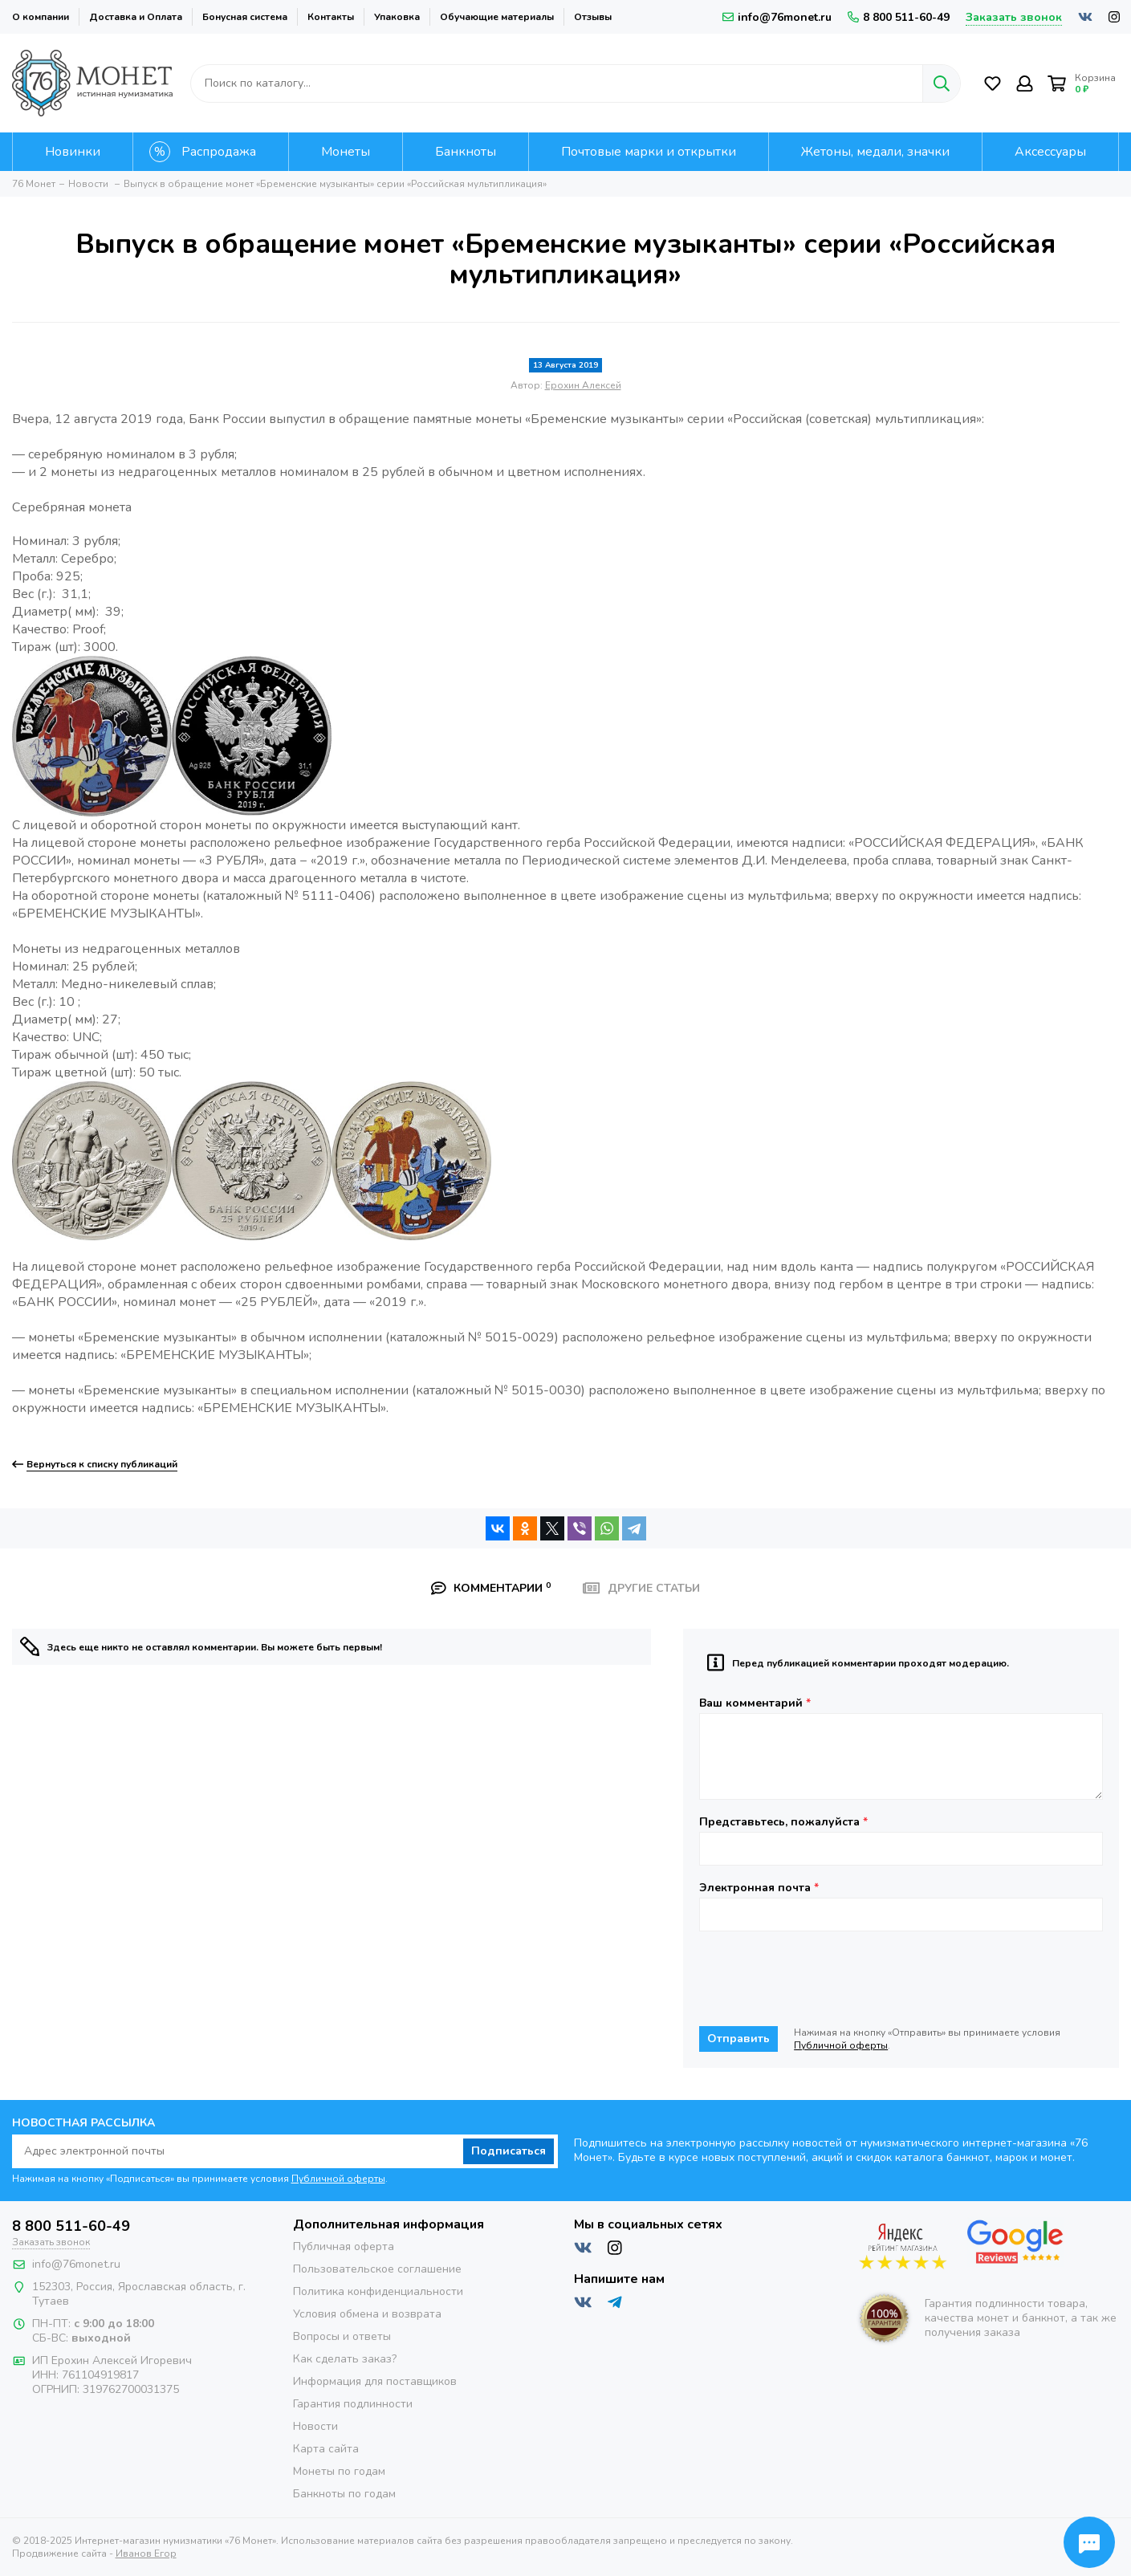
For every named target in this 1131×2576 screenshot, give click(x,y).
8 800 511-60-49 (899, 17)
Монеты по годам (339, 2471)
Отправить (738, 2038)
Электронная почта (759, 1888)
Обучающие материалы (497, 16)
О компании (40, 16)
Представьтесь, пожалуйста (783, 1822)
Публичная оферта (343, 2246)
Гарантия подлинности (353, 2403)
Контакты (330, 16)
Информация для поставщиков (375, 2381)
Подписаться (508, 2151)
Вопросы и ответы (342, 2336)
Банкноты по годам (344, 2493)
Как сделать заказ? (345, 2358)
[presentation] (821, 1978)
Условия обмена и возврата (367, 2314)
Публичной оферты (841, 2045)
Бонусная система (244, 16)
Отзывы (593, 16)
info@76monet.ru (777, 17)
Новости (315, 2426)
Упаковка (397, 16)
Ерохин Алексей (583, 385)
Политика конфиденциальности (378, 2291)
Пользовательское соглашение (377, 2269)
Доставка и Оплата (135, 16)
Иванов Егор (146, 2553)
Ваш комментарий (755, 1703)
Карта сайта (326, 2448)
